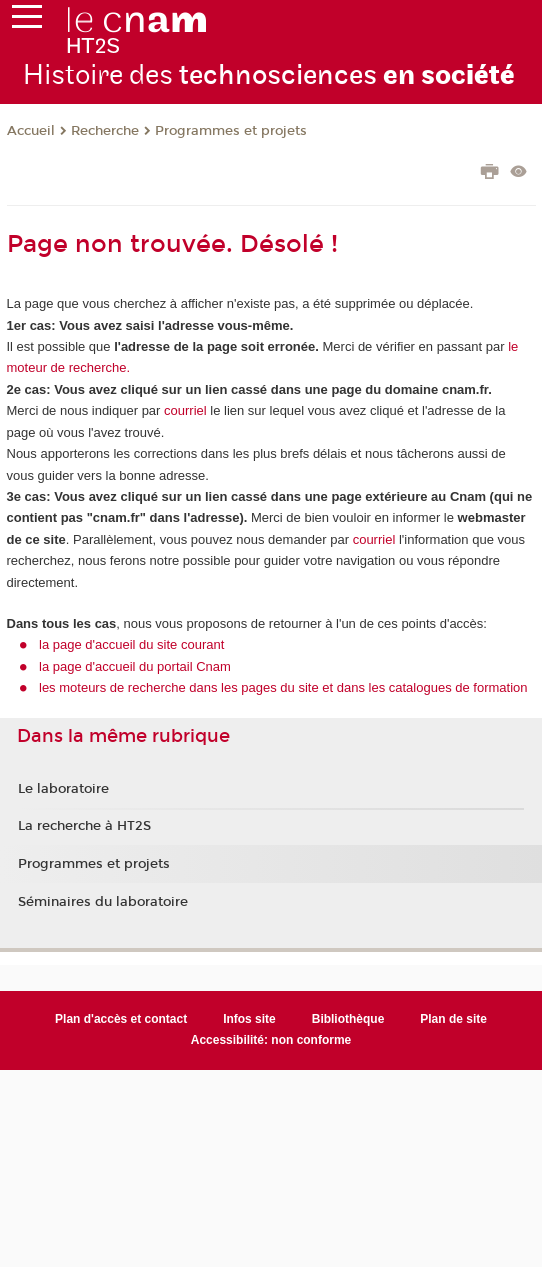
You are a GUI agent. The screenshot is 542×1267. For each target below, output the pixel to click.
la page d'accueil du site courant (131, 644)
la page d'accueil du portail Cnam (135, 666)
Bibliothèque (348, 1019)
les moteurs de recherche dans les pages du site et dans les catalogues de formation (283, 687)
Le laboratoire (63, 789)
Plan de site (453, 1019)
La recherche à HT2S (84, 826)
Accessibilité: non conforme (271, 1040)
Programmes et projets (231, 131)
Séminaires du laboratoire (103, 902)
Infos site (249, 1019)
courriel (185, 410)
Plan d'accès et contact (121, 1019)
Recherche (105, 131)
